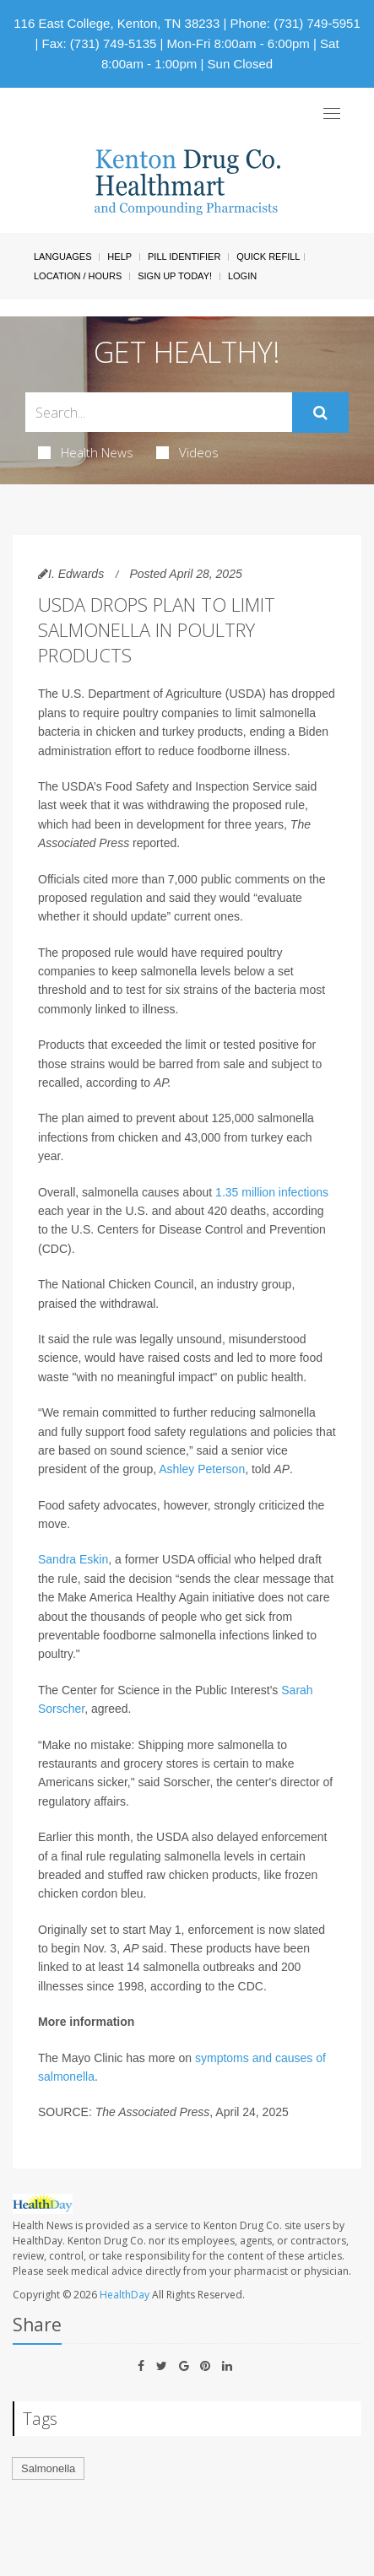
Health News (85, 452)
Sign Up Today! (175, 276)
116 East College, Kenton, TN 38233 (117, 23)
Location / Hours (78, 276)
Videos (187, 452)
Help (119, 256)
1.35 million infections (271, 1192)
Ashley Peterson (202, 1469)
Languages (62, 256)
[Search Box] (158, 412)
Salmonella (48, 2468)
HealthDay (124, 2294)
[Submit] (320, 412)
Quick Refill (268, 256)
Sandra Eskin (73, 1559)
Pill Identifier (184, 256)
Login (242, 276)
